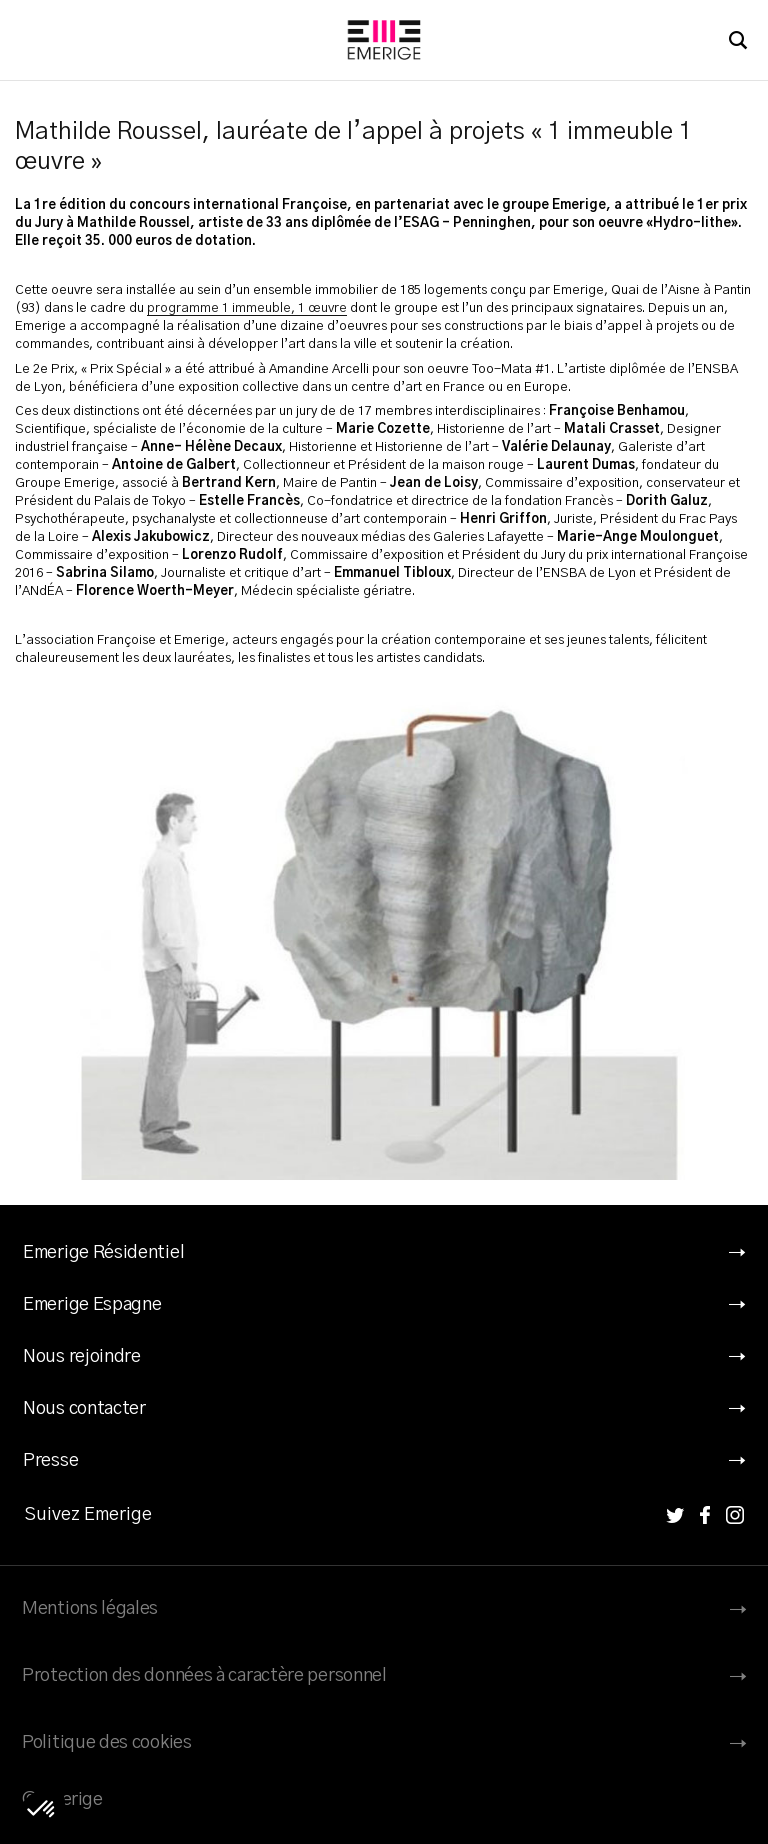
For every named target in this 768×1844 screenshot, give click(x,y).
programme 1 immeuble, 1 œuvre (247, 308)
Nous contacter (84, 1409)
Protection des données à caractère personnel (204, 1676)
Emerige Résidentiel (103, 1253)
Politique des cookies (107, 1743)
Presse (50, 1461)
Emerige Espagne (92, 1305)
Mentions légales (90, 1609)
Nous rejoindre (82, 1357)
